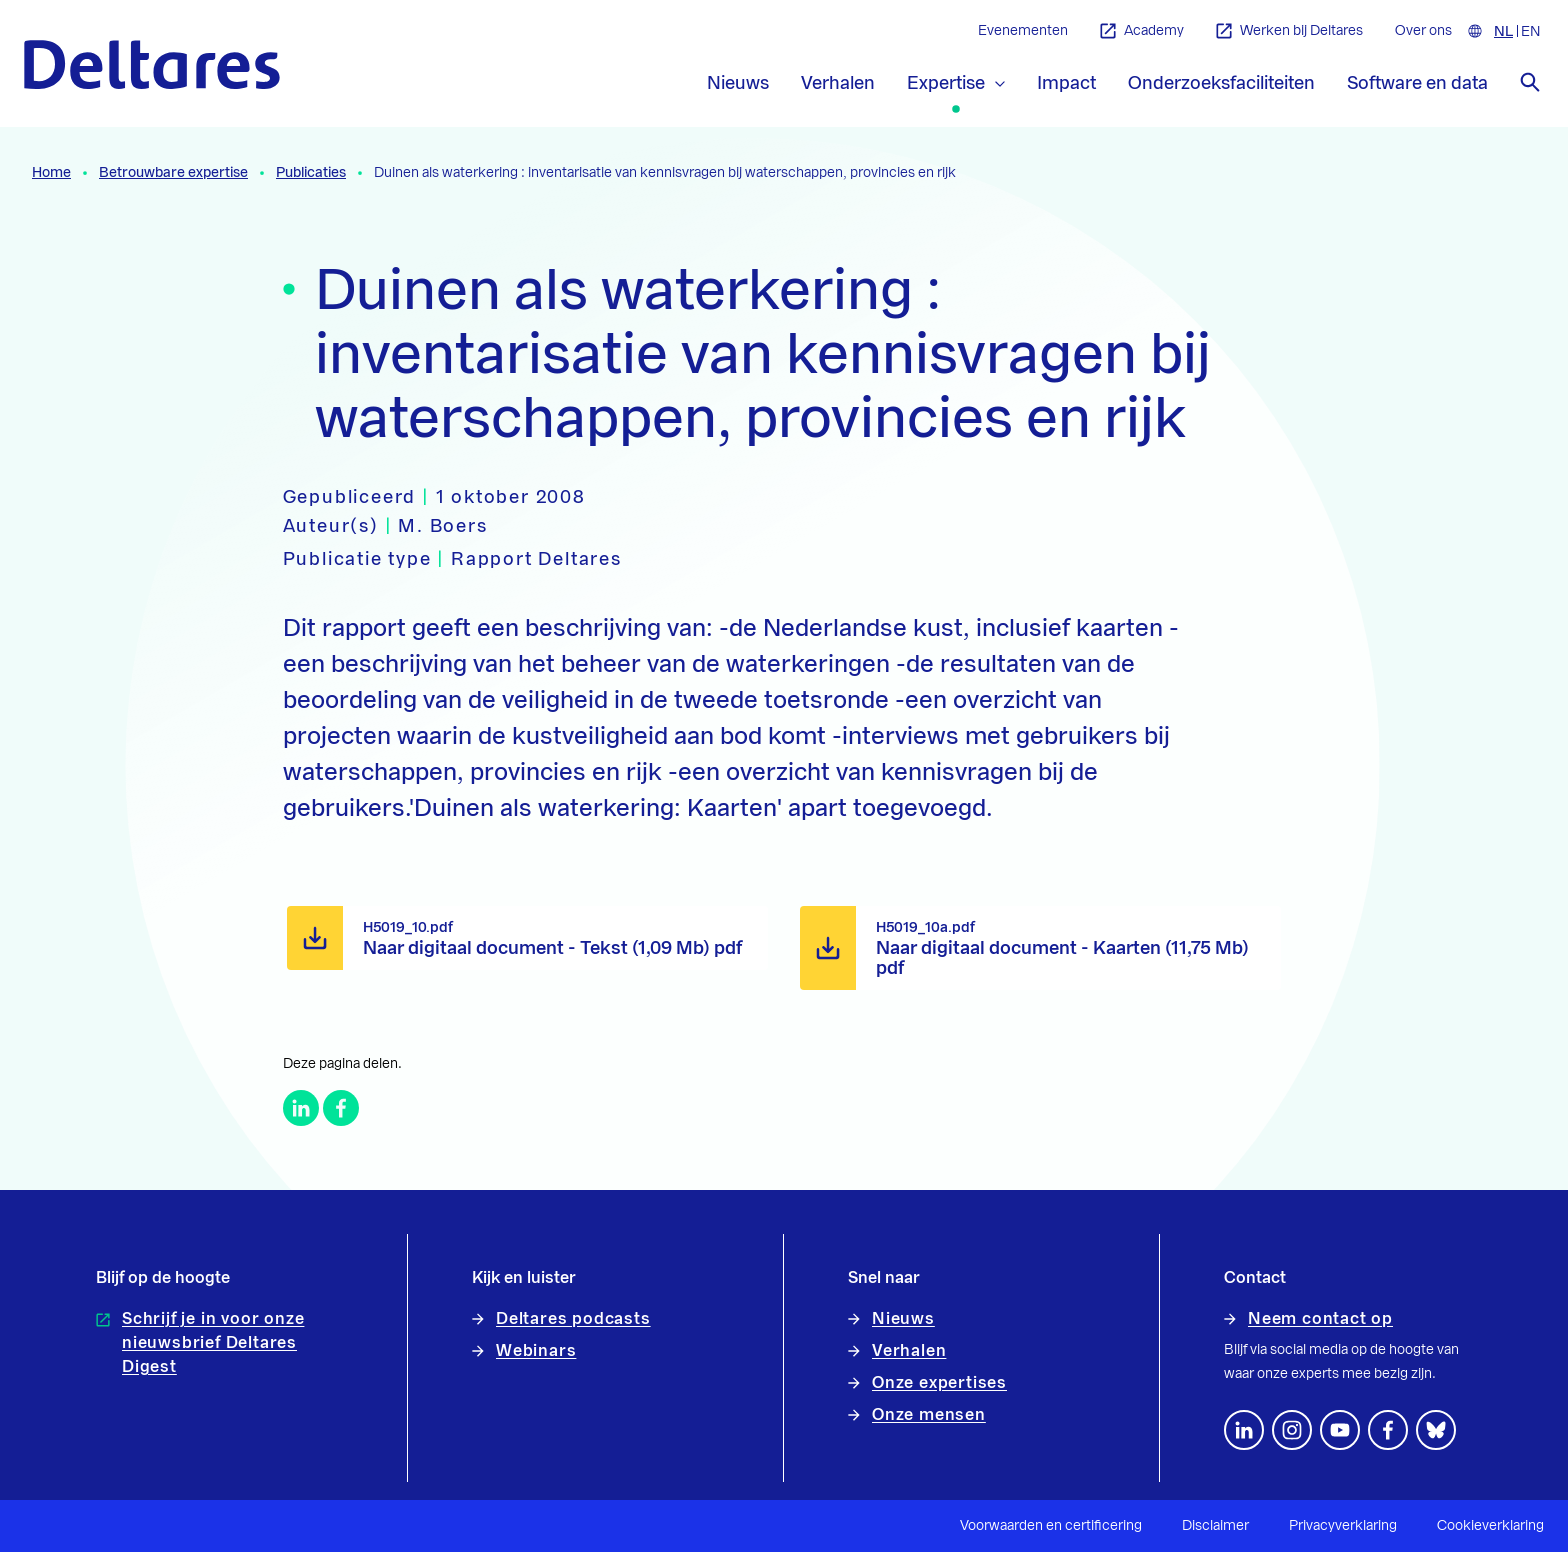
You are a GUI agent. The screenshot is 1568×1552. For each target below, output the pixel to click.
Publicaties (311, 173)
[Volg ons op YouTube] (1340, 1430)
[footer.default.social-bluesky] (1436, 1430)
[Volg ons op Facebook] (1388, 1430)
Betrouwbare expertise (173, 173)
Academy (1142, 31)
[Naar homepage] (152, 64)
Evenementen (1023, 31)
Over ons (1423, 31)
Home (51, 173)
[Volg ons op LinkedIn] (1244, 1430)
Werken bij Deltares (1289, 31)
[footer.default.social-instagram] (1292, 1430)
